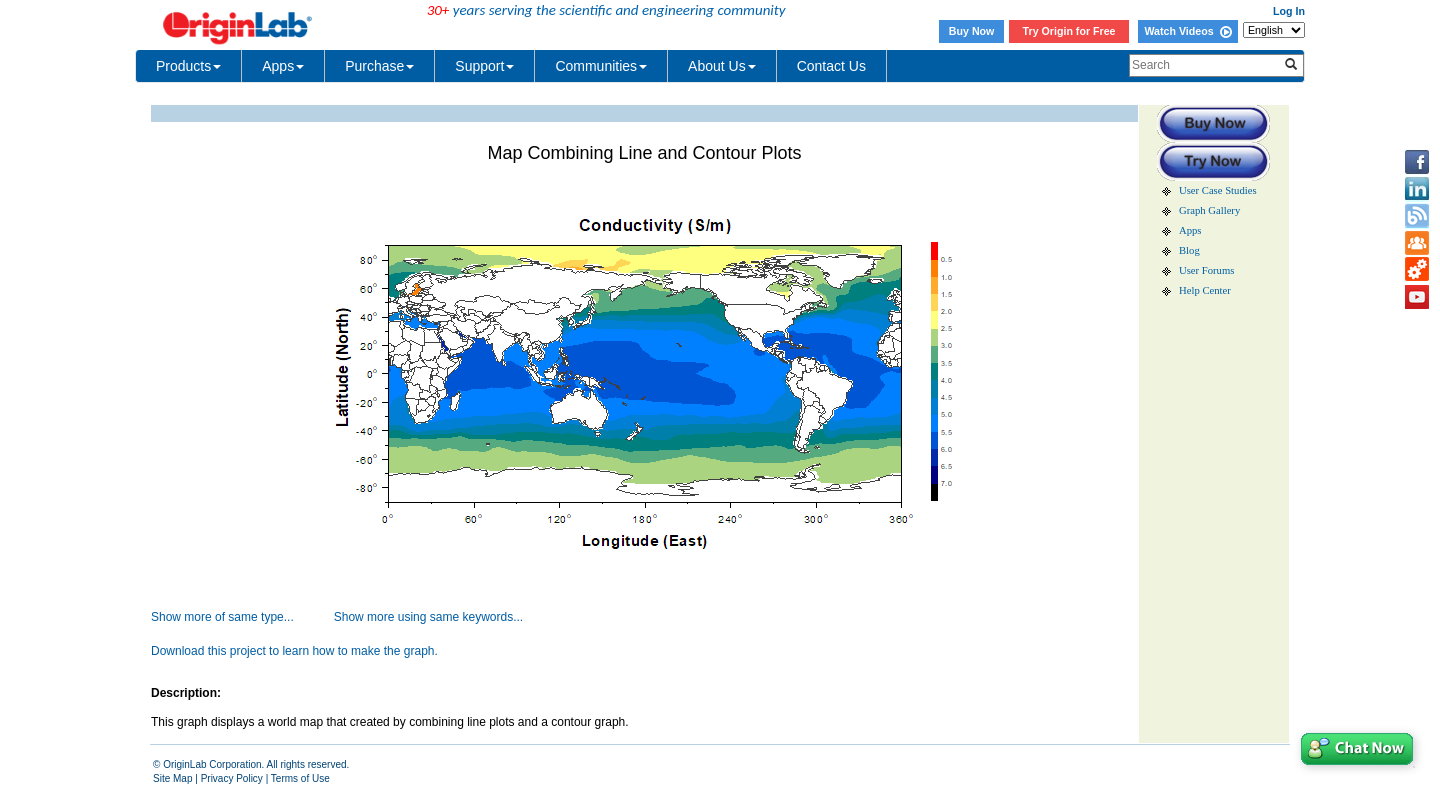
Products (188, 66)
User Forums (1206, 270)
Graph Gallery (1209, 210)
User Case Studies (1218, 190)
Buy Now (972, 31)
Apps (283, 66)
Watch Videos (1187, 31)
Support (484, 66)
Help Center (1205, 290)
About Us (722, 66)
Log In (1289, 11)
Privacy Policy (232, 778)
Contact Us (831, 66)
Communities (601, 66)
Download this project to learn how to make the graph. (294, 651)
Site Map (172, 778)
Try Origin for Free (1069, 31)
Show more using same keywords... (428, 617)
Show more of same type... (222, 617)
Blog (1189, 250)
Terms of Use (300, 778)
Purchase (379, 66)
